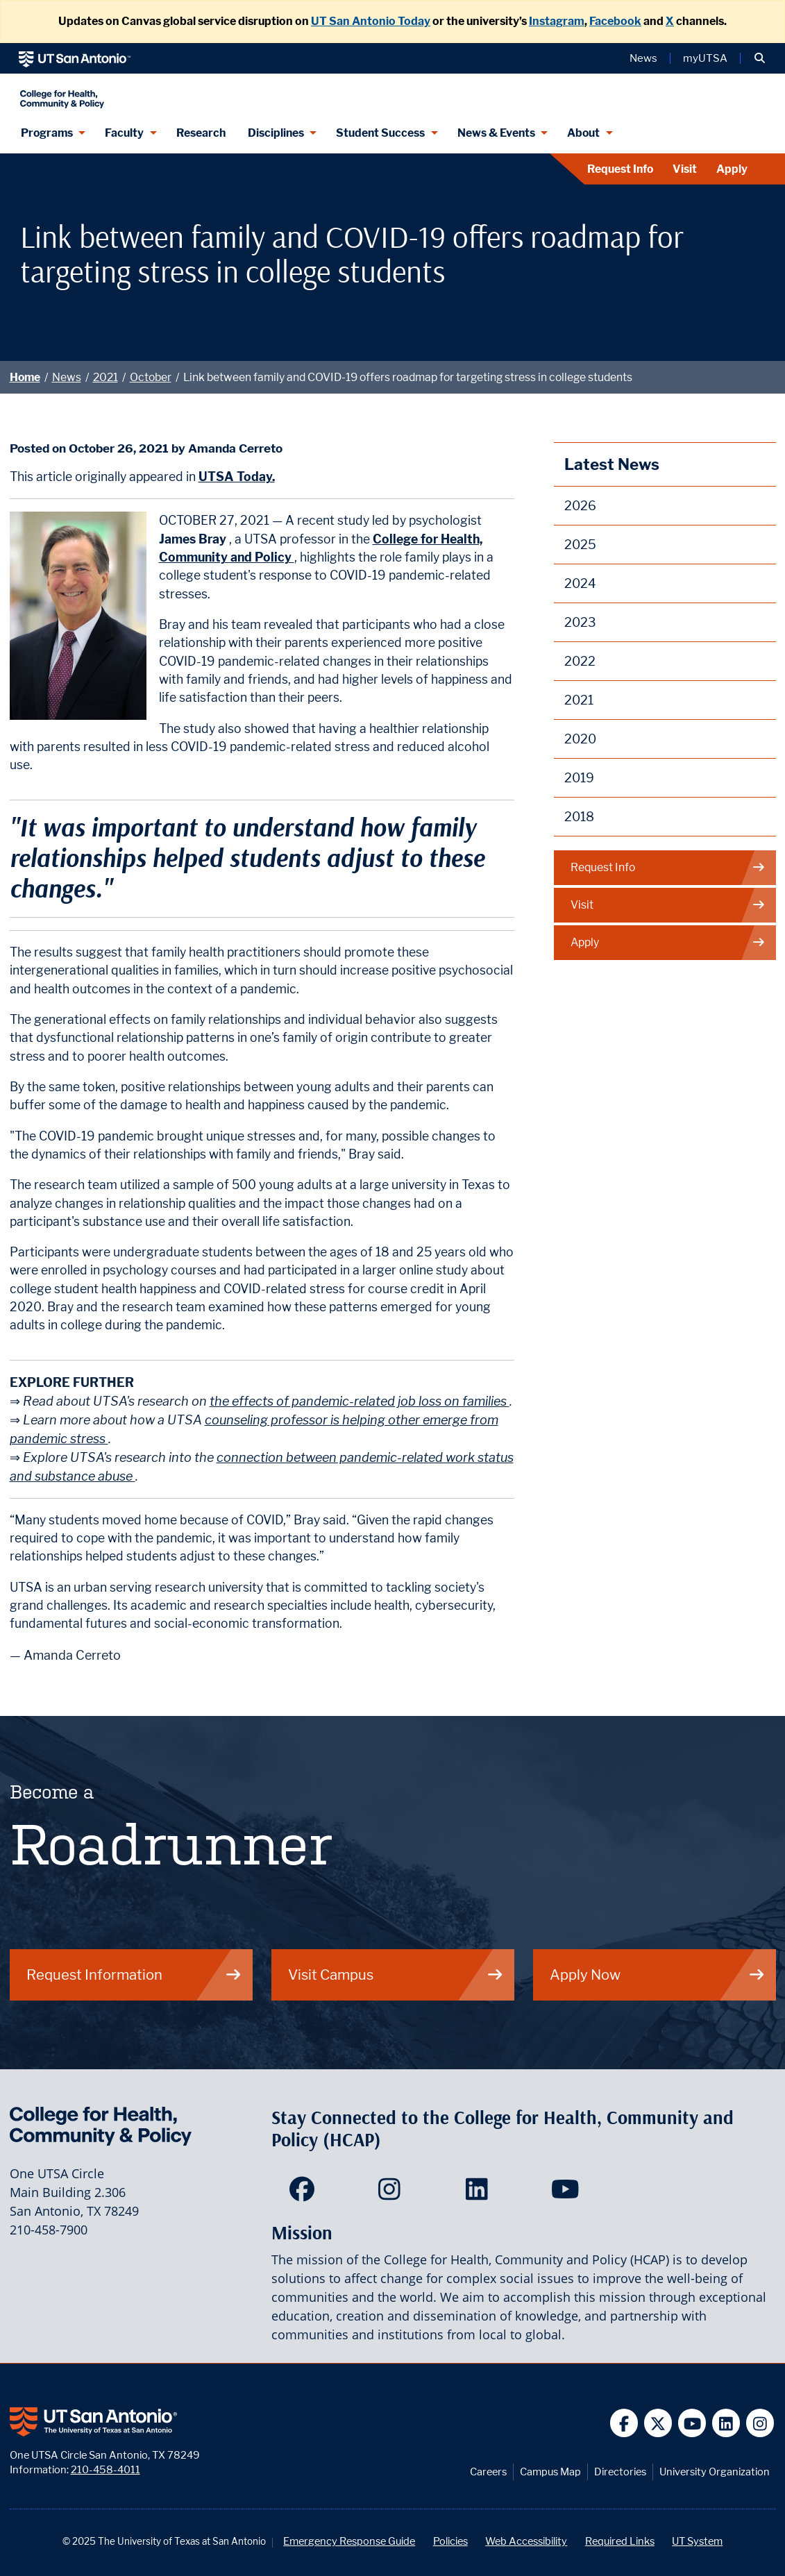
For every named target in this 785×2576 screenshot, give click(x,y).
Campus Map (550, 2471)
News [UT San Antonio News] (643, 58)
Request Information (134, 1974)
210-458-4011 (105, 2469)
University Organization (714, 2471)
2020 (580, 739)
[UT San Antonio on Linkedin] (726, 2423)
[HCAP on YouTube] (566, 2193)
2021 (105, 377)
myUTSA (705, 58)
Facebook (615, 21)
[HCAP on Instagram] (392, 2193)
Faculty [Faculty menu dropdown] (124, 133)
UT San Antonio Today (370, 21)
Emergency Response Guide (349, 2541)
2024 (580, 583)
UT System (697, 2541)
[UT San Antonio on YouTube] (692, 2423)
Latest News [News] (611, 464)
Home (25, 377)
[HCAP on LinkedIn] (480, 2193)
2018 (579, 816)
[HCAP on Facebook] (305, 2193)
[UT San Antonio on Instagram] (760, 2423)
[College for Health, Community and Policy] (195, 93)
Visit (685, 169)
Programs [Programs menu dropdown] (47, 133)
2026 (580, 505)
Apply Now (658, 1974)
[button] (759, 58)
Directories (620, 2471)
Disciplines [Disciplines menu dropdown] (276, 133)
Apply (732, 169)
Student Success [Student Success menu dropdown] (380, 133)
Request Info (620, 169)
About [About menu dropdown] (583, 133)
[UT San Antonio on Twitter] (658, 2423)
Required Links (620, 2541)
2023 (580, 622)
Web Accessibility (526, 2541)
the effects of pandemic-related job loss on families (359, 1401)
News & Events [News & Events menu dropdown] (496, 133)
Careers (488, 2471)
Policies (450, 2541)
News (66, 377)
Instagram (556, 21)
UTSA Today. (237, 476)
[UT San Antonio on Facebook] (624, 2423)
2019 (579, 778)
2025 (580, 544)
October (150, 377)
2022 (580, 661)
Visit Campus (396, 1974)
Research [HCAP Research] (201, 133)
